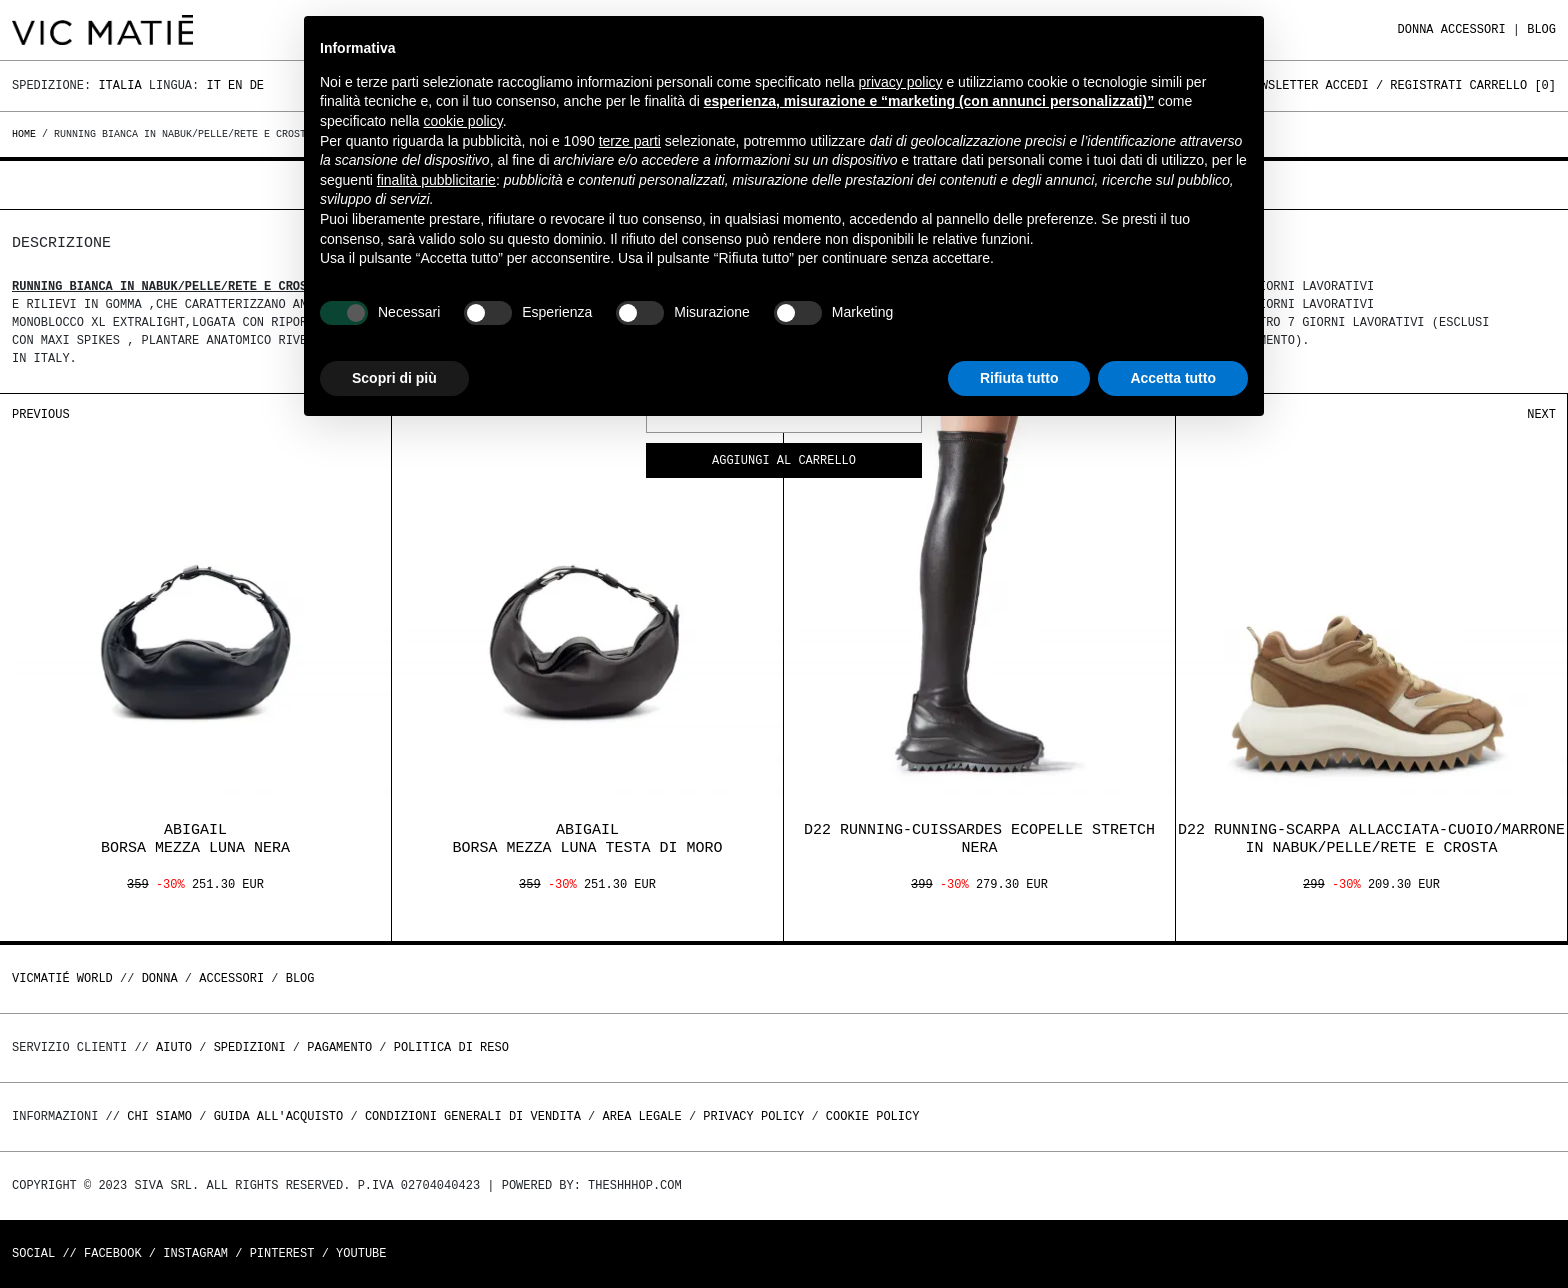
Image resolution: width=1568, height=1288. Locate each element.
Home (27, 134)
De (257, 85)
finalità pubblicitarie (436, 180)
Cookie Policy (873, 1116)
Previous (41, 414)
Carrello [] (1513, 85)
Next (1541, 414)
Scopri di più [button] (394, 378)
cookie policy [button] (463, 121)
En (235, 85)
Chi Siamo (159, 1116)
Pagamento (339, 1047)
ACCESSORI (1473, 29)
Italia (119, 85)
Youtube (361, 1253)
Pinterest (282, 1253)
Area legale (641, 1116)
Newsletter (1282, 85)
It (213, 85)
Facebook (113, 1253)
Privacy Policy (753, 1116)
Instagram (195, 1253)
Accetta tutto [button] (1173, 378)
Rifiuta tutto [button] (1019, 378)
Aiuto (174, 1047)
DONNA (1416, 29)
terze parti (630, 141)
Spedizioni (250, 1047)
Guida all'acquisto (279, 1116)
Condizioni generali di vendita (473, 1116)
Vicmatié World (62, 978)
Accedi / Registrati (1394, 85)
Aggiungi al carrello (784, 461)
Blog (1541, 29)
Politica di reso (451, 1047)
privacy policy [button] (901, 82)
